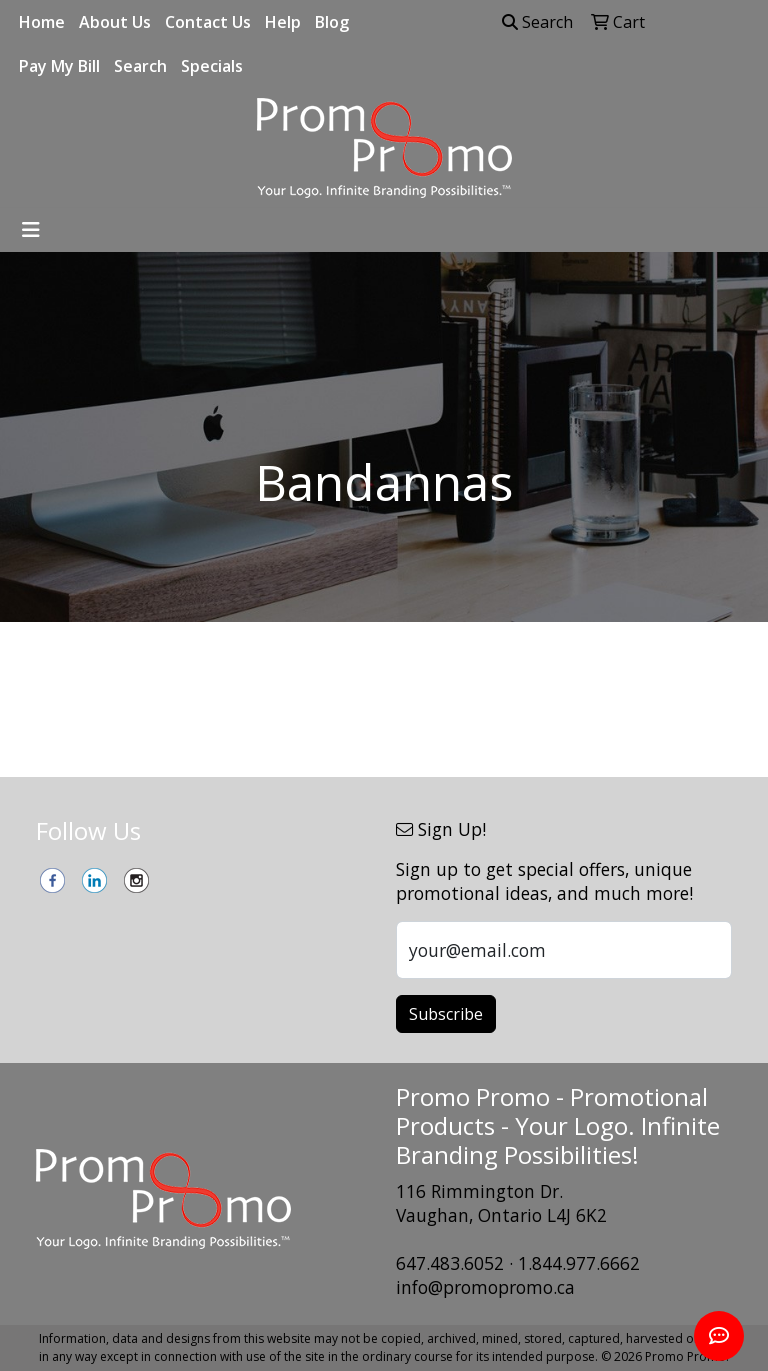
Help (283, 22)
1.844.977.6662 (579, 1263)
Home (42, 22)
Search (140, 66)
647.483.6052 (450, 1263)
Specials (212, 66)
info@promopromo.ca (485, 1287)
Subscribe (446, 1014)
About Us (115, 22)
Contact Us (208, 22)
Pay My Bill (59, 66)
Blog (332, 22)
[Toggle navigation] (31, 230)
